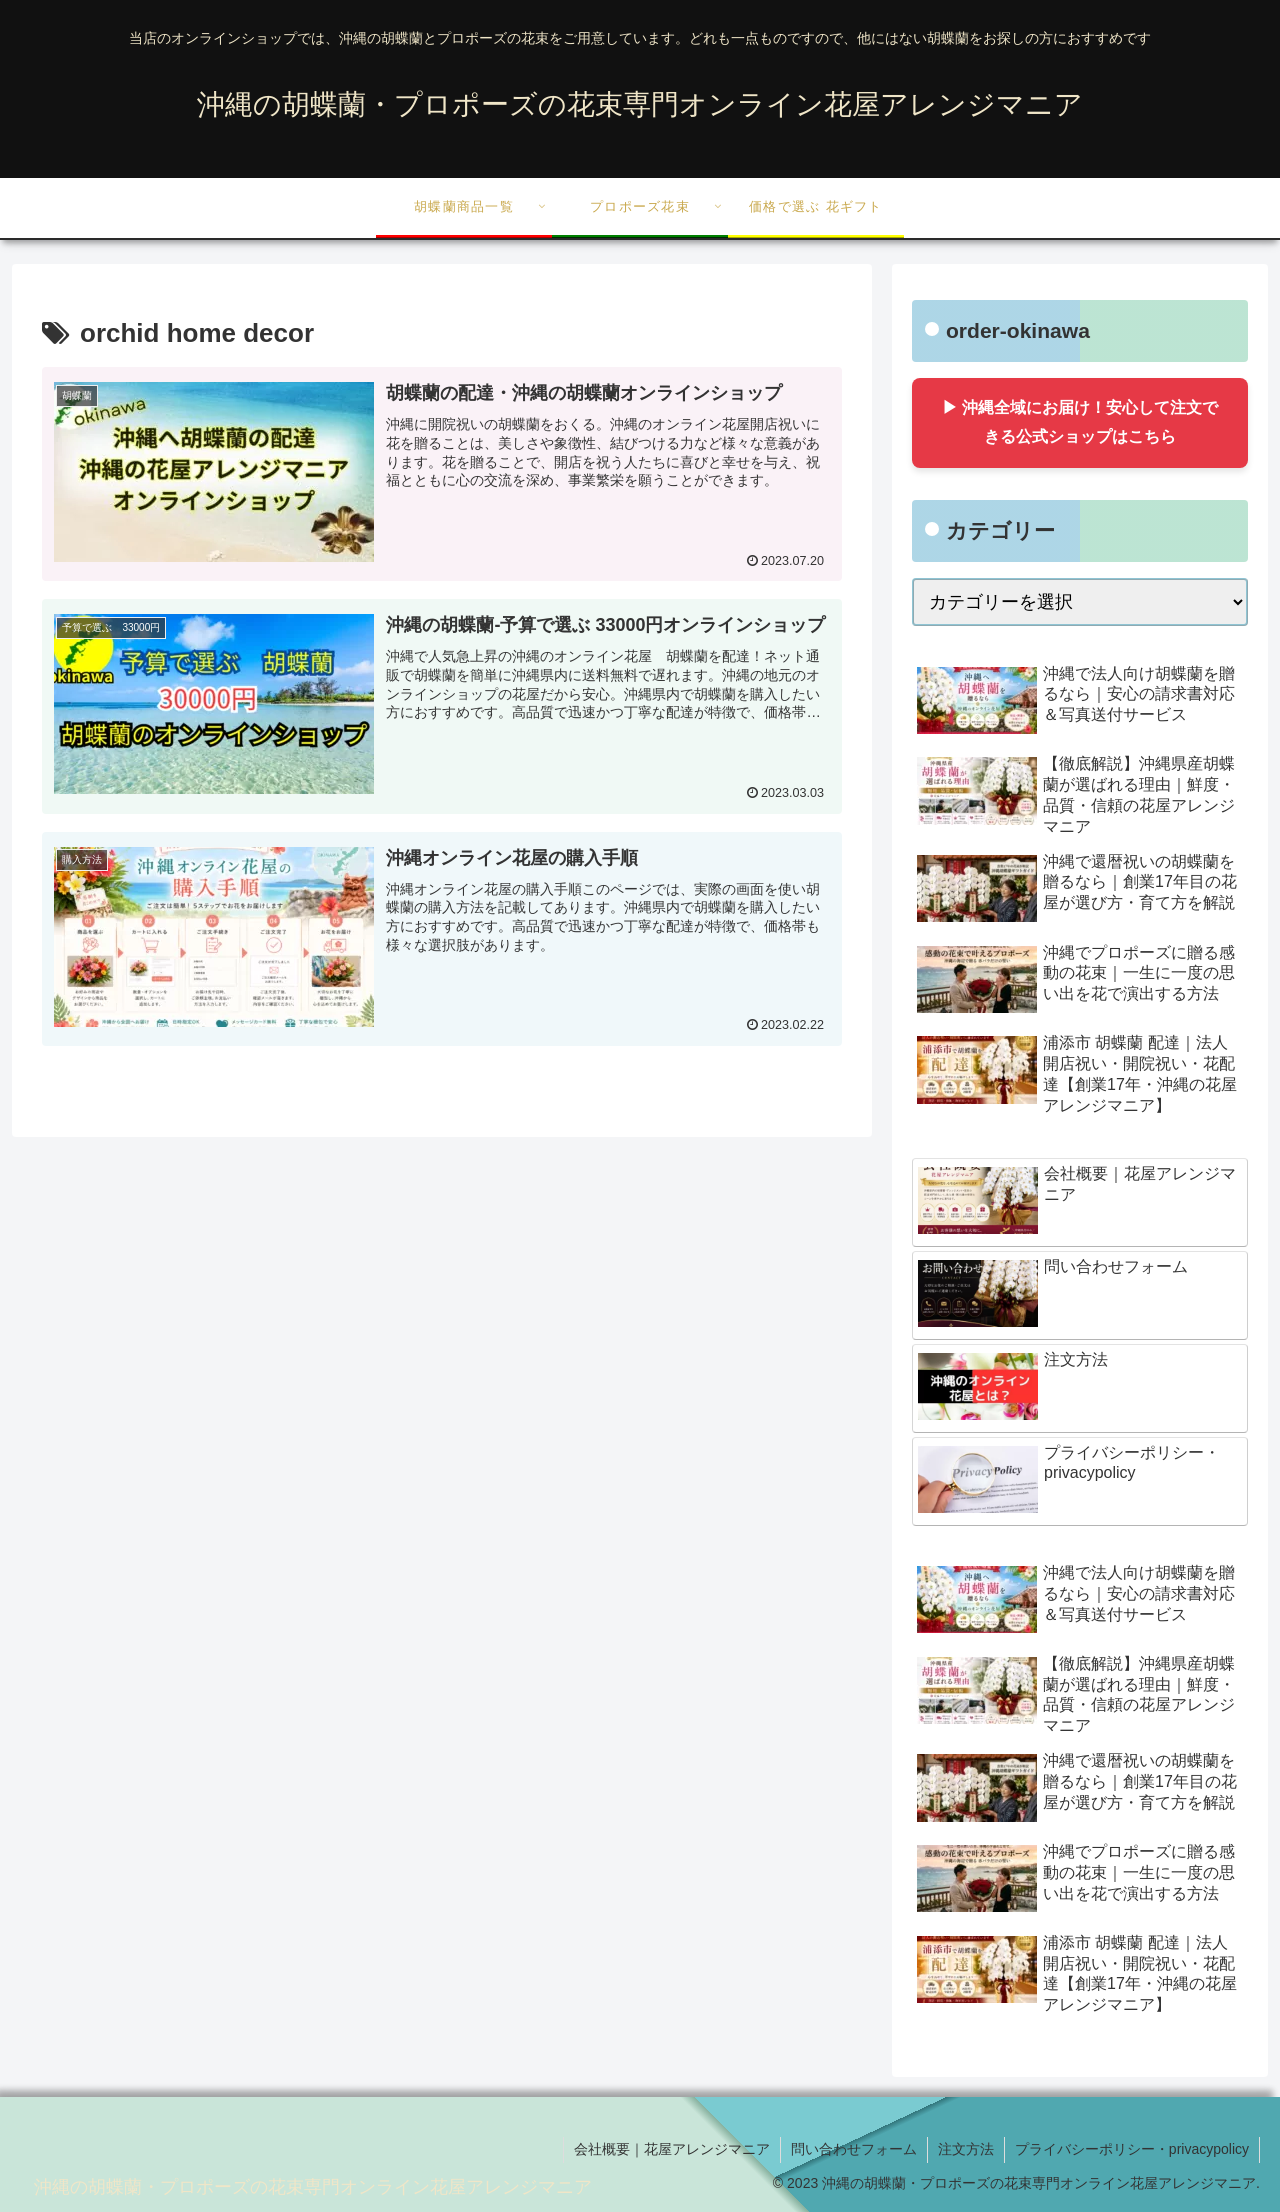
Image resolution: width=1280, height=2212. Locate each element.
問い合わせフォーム (854, 2149)
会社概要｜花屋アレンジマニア (672, 2149)
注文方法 (966, 2149)
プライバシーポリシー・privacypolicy (1132, 2149)
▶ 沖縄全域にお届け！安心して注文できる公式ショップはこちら (1080, 422)
